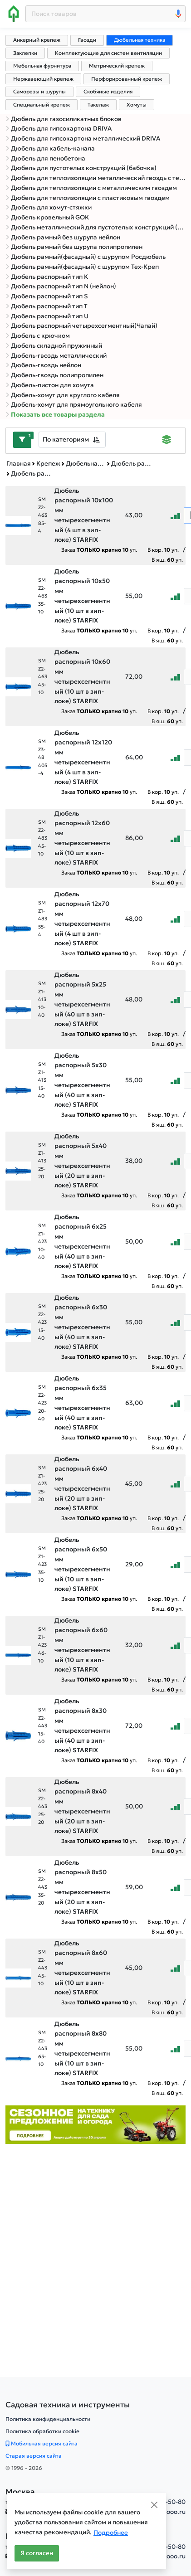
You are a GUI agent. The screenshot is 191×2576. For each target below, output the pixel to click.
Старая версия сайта (33, 2455)
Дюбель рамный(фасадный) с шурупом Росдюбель (85, 257)
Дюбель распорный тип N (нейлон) (60, 286)
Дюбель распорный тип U (46, 316)
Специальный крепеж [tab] (41, 105)
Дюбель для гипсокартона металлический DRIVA (82, 138)
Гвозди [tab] (87, 40)
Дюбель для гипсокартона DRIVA (58, 128)
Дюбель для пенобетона (45, 158)
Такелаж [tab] (98, 105)
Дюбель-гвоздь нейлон (43, 365)
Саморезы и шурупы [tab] (39, 91)
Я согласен (36, 2553)
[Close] (154, 2504)
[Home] (13, 13)
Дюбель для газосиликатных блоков (63, 119)
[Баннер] (95, 2124)
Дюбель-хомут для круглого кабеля (62, 395)
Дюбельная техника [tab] (139, 40)
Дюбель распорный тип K (46, 277)
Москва (20, 2492)
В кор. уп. (163, 549)
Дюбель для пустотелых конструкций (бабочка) (81, 168)
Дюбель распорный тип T (46, 306)
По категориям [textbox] (66, 439)
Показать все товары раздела (55, 414)
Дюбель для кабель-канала (50, 148)
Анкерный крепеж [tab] (36, 40)
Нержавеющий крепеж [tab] (43, 79)
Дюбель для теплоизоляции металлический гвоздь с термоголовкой (95, 178)
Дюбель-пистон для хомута (49, 385)
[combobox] (72, 439)
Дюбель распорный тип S (46, 296)
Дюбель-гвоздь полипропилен (54, 375)
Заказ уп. (99, 549)
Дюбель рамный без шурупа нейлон (62, 237)
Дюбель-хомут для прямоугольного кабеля (73, 404)
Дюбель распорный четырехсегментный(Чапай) (81, 326)
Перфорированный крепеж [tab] (126, 79)
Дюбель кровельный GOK (47, 217)
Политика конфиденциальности (47, 2419)
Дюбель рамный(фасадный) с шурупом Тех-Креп (82, 267)
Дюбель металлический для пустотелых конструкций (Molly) (95, 227)
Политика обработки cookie (42, 2431)
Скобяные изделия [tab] (107, 91)
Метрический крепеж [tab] (117, 66)
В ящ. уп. (167, 559)
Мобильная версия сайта (41, 2443)
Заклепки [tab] (25, 53)
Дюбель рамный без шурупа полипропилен (73, 247)
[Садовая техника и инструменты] (67, 2405)
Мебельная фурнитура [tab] (42, 66)
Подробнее (110, 2533)
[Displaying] (167, 440)
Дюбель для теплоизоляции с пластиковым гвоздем (87, 198)
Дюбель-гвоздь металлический (56, 356)
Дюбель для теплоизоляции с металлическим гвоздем (91, 188)
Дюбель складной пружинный (53, 346)
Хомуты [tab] (137, 105)
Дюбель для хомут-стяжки (48, 207)
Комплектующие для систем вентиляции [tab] (108, 53)
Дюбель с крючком (37, 336)
